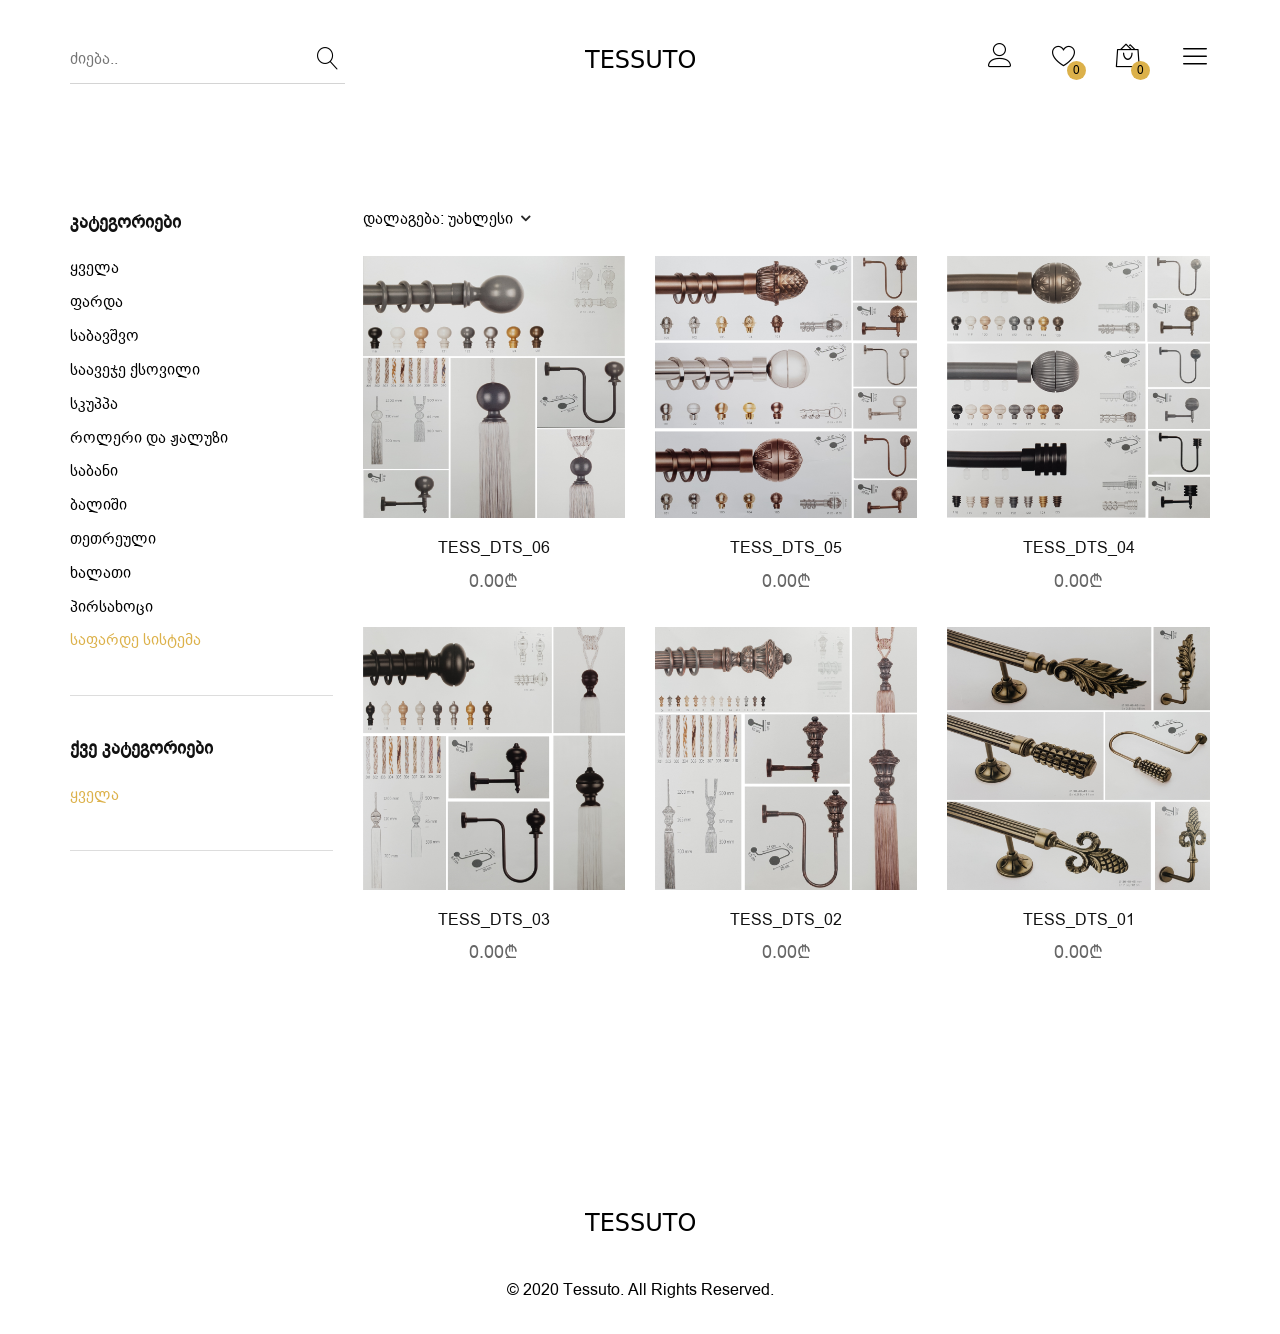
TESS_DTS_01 (1079, 920)
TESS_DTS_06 (494, 548)
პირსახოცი (111, 607)
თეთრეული (113, 539)
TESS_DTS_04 (1079, 548)
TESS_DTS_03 (494, 920)
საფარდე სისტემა (135, 640)
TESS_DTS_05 (786, 548)
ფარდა (96, 302)
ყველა (94, 268)
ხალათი (100, 573)
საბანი (94, 471)
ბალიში (98, 505)
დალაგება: (446, 218)
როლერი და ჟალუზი (149, 438)
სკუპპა (94, 404)
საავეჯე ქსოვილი (135, 370)
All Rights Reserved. (701, 1290)
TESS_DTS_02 (786, 920)
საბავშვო (104, 336)
